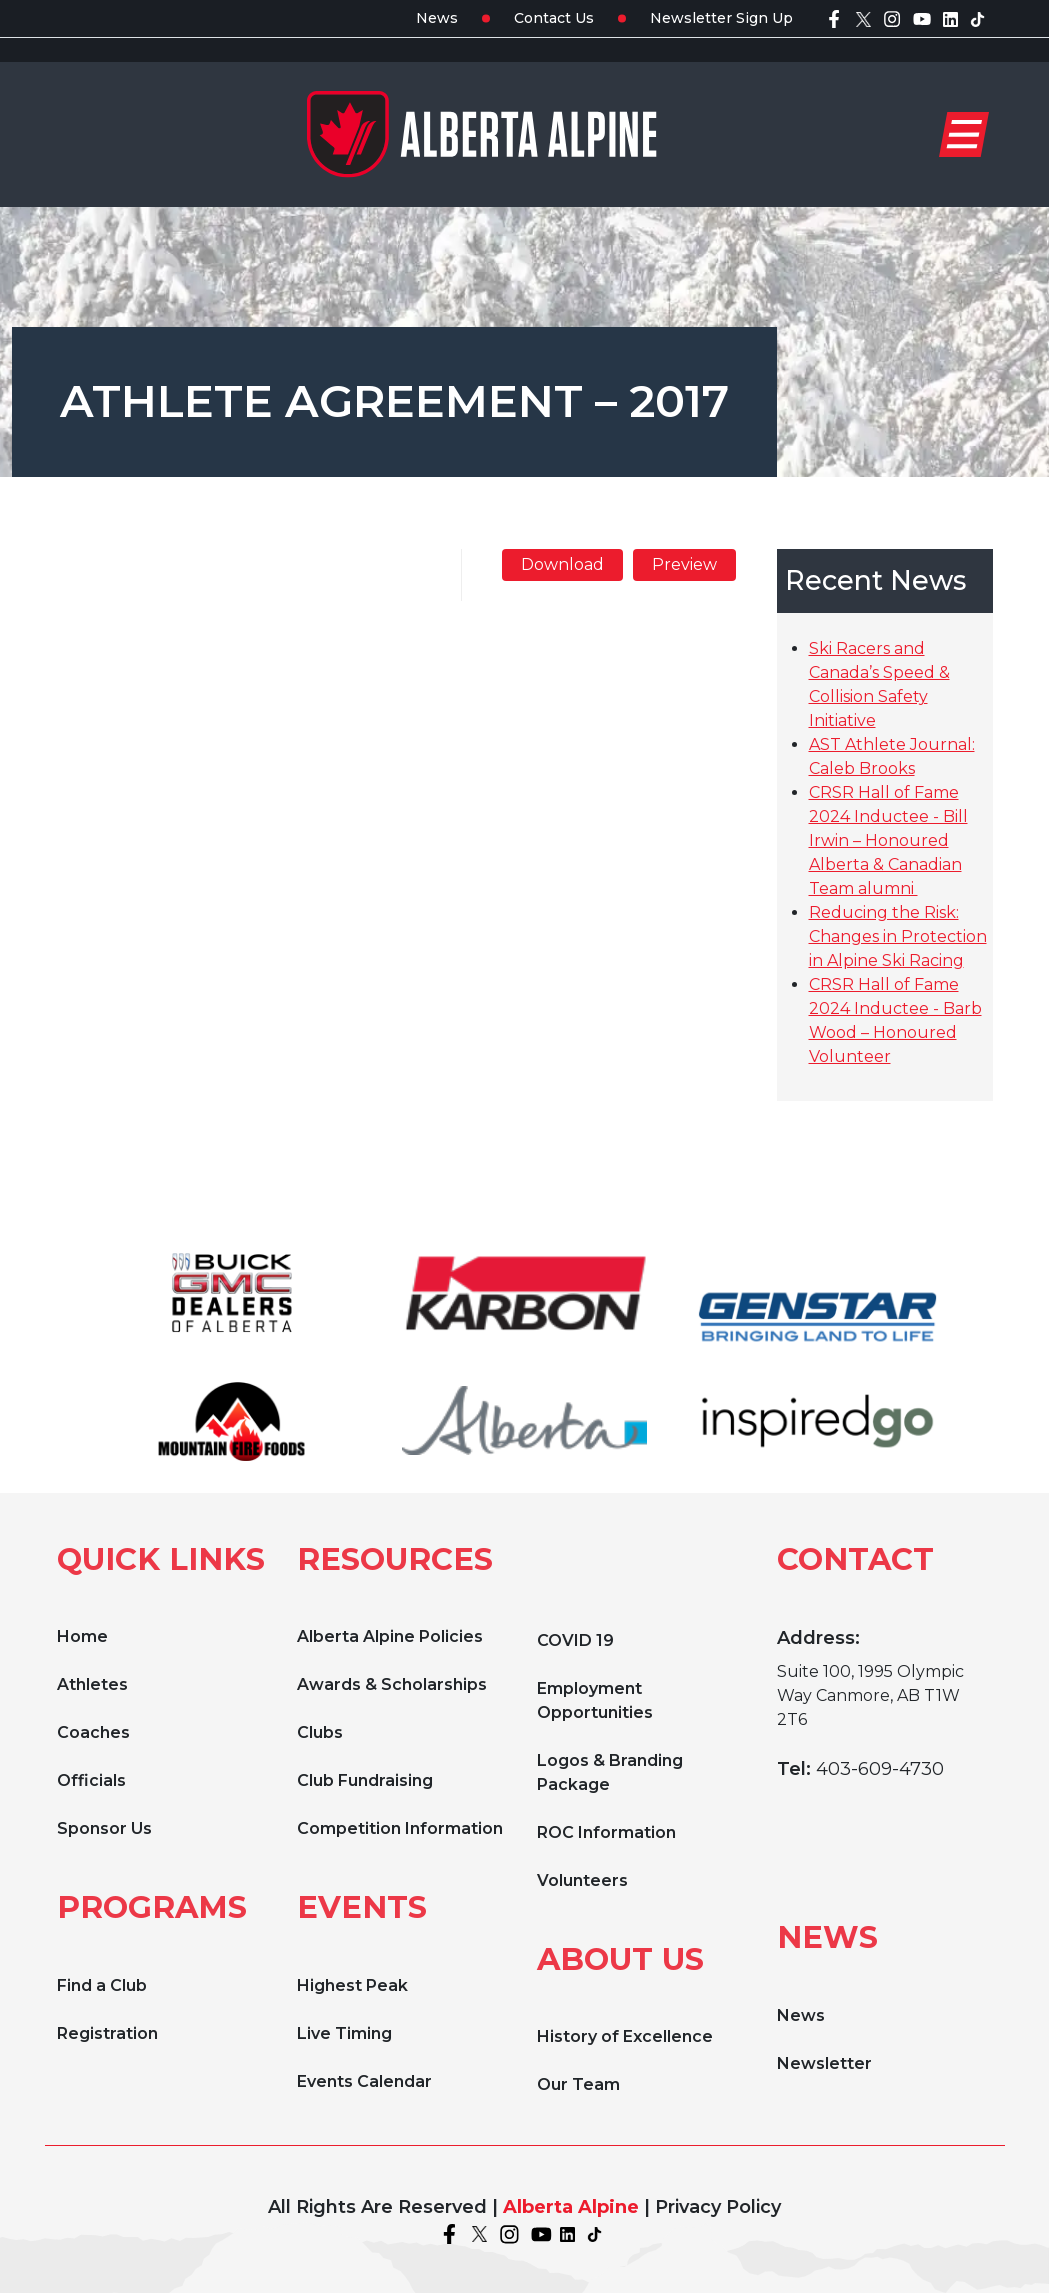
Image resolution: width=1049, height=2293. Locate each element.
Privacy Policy (718, 2207)
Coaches (93, 1732)
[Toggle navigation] (964, 134)
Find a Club (102, 1985)
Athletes (92, 1684)
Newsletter (824, 2063)
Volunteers (582, 1880)
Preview (684, 564)
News (437, 18)
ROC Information (606, 1832)
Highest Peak (352, 1985)
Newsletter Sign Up (721, 18)
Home (82, 1636)
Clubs (320, 1732)
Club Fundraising (365, 1780)
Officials (91, 1780)
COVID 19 (575, 1640)
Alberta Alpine (571, 2207)
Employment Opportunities (595, 1700)
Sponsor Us (104, 1828)
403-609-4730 (880, 1769)
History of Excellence (625, 2036)
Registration (107, 2033)
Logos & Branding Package (610, 1772)
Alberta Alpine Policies (390, 1636)
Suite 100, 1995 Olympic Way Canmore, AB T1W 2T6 (870, 1695)
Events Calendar (364, 2081)
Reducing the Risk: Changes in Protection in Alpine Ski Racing (898, 936)
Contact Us (554, 18)
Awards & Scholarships (392, 1684)
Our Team (578, 2084)
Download (562, 564)
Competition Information (400, 1828)
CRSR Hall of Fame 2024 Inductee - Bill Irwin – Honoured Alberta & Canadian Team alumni (888, 840)
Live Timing (344, 2033)
